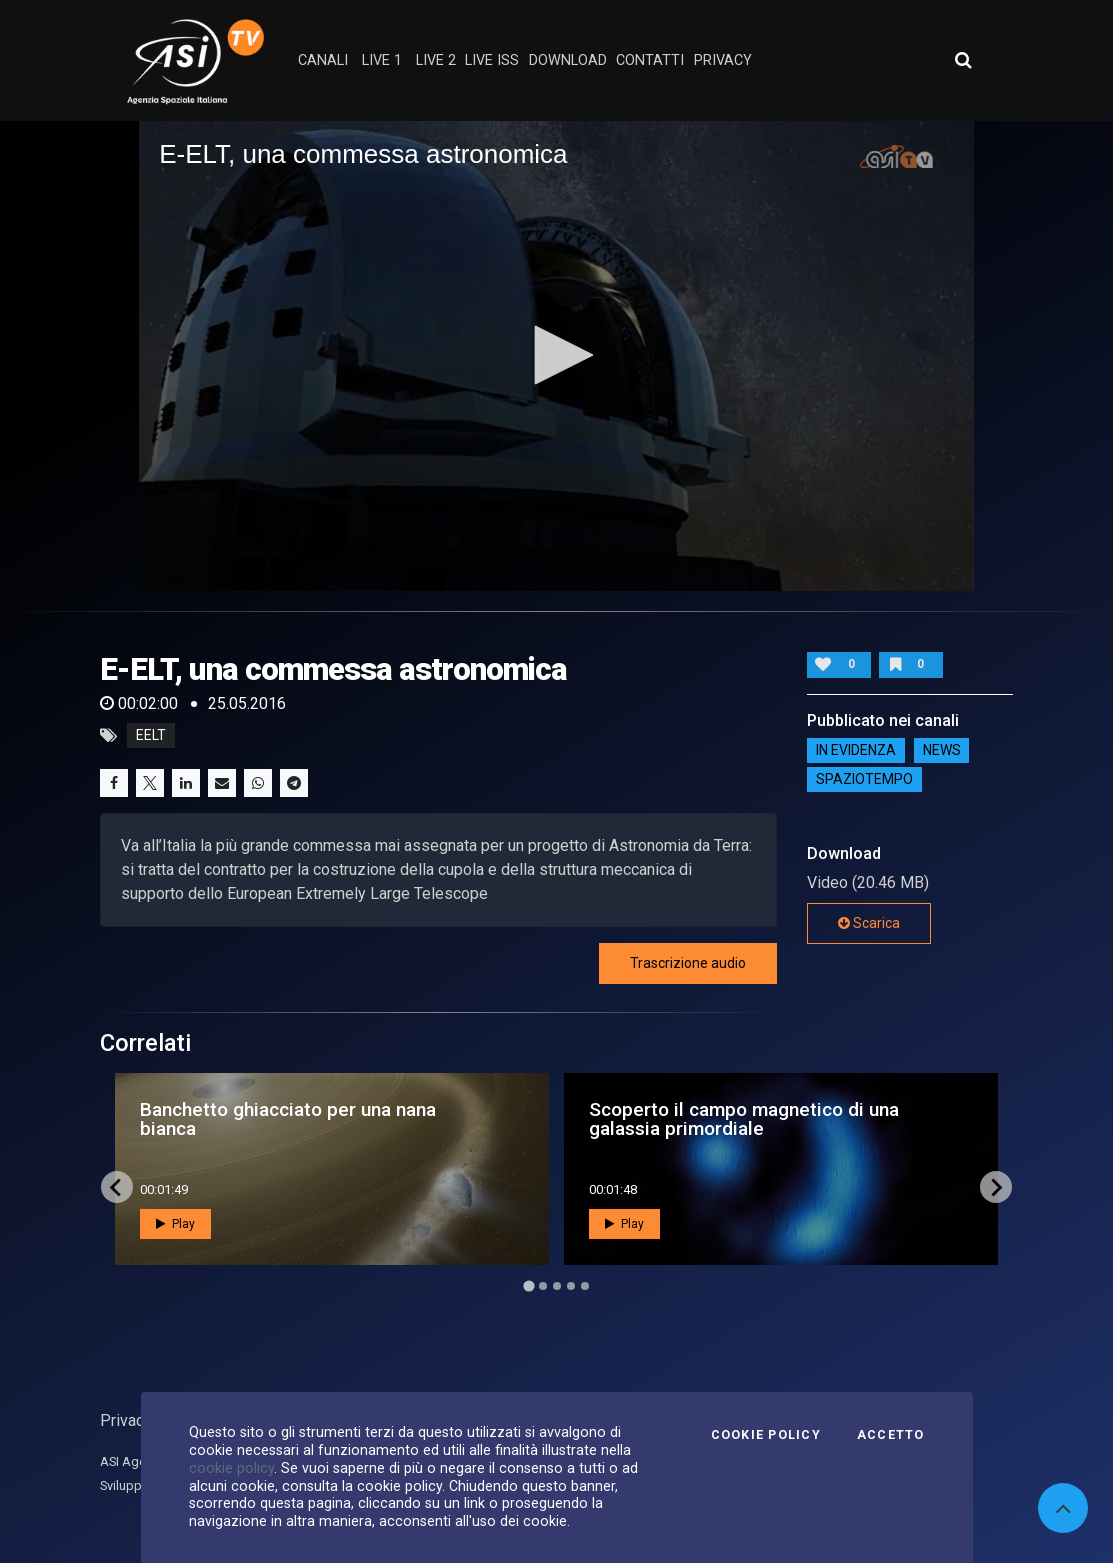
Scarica (869, 923)
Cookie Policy (766, 1435)
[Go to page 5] (585, 1286)
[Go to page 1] (528, 1286)
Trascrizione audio (688, 963)
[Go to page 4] (571, 1286)
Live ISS (492, 60)
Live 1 (382, 60)
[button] (557, 355)
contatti (650, 60)
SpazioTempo (864, 779)
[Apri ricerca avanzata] (963, 60)
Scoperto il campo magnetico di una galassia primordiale (744, 1119)
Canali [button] (323, 60)
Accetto (891, 1435)
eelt (151, 736)
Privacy (126, 1420)
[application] (556, 356)
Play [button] (175, 1224)
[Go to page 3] (557, 1286)
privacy (723, 60)
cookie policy (231, 1468)
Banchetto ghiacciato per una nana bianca (288, 1119)
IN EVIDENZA (856, 750)
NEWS (942, 750)
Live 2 (436, 60)
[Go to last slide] (117, 1187)
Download (568, 60)
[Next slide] (996, 1187)
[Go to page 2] (543, 1286)
